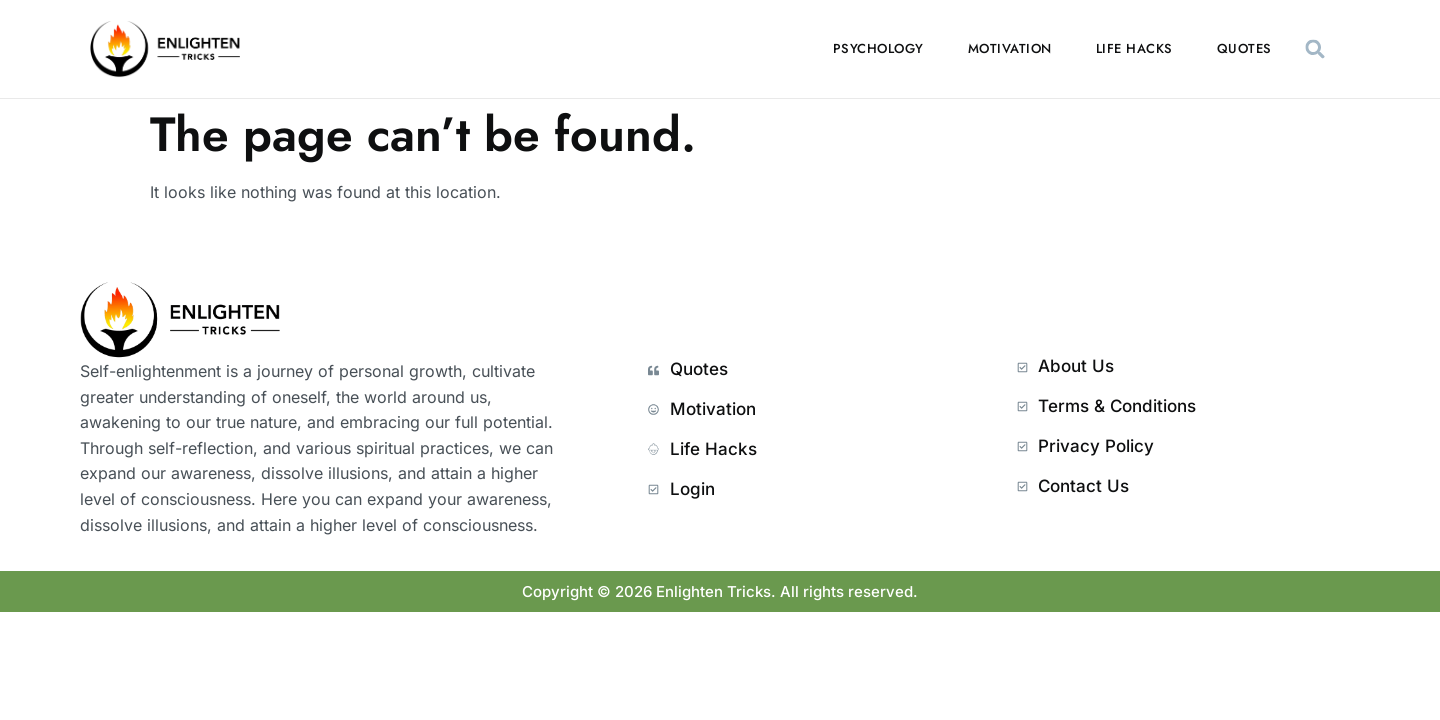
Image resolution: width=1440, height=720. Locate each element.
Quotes (1244, 48)
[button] (1315, 49)
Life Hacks (1134, 48)
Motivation (1010, 48)
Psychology (878, 48)
